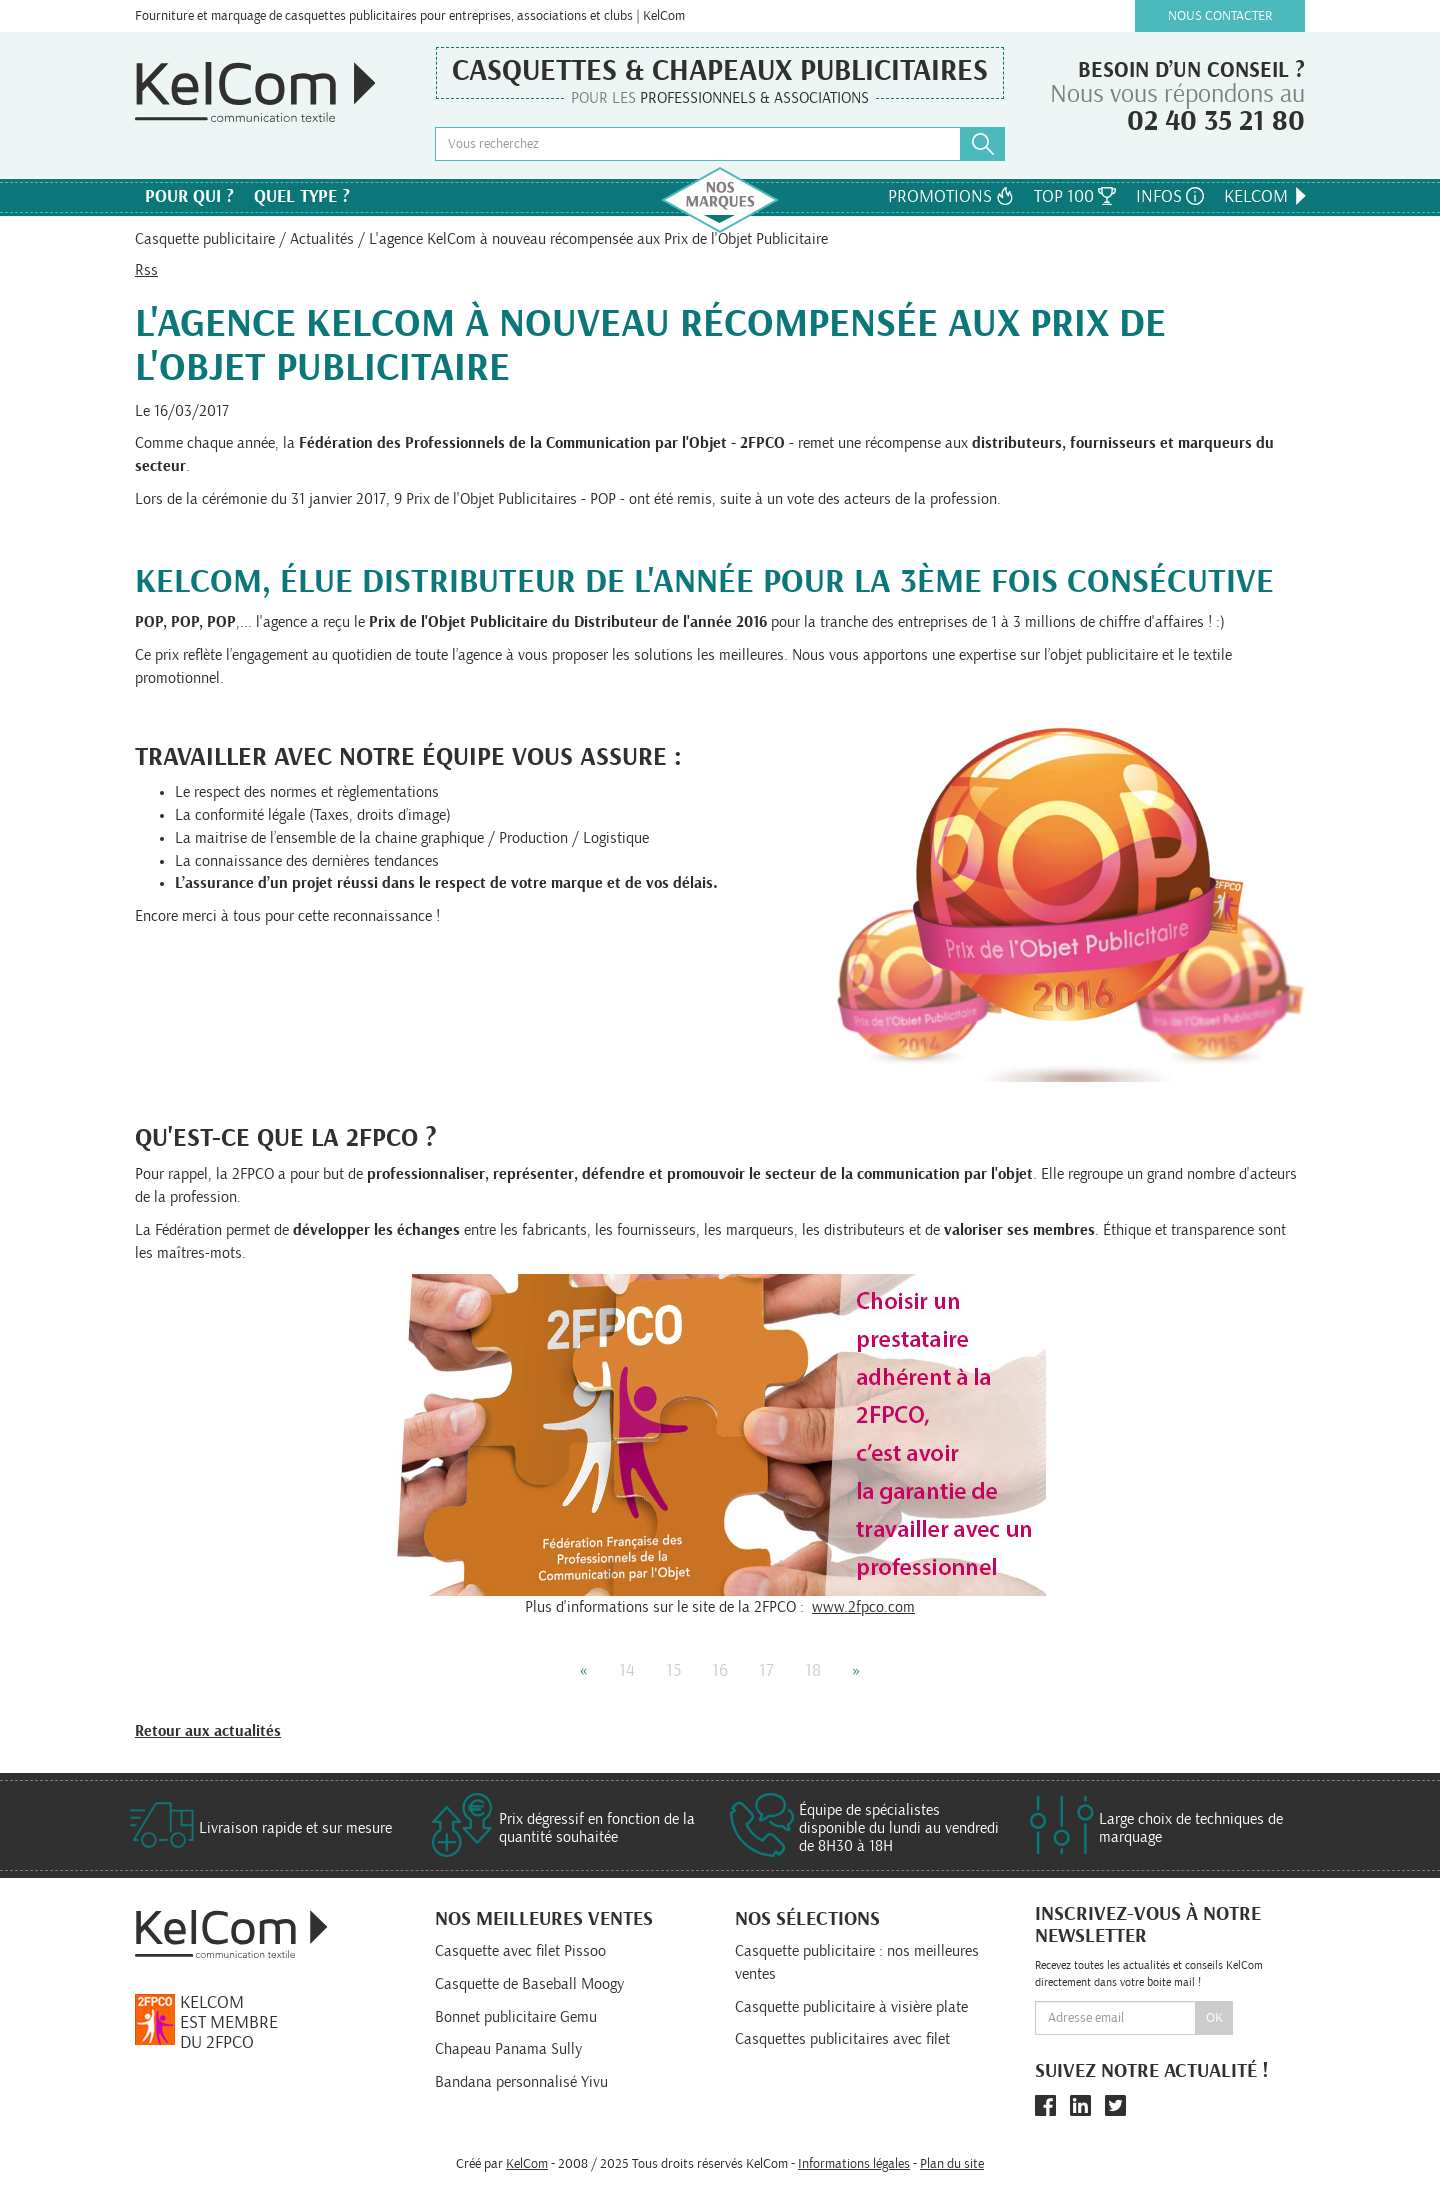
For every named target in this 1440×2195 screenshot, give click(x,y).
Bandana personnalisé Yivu (521, 2082)
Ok (1214, 2018)
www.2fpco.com (863, 1607)
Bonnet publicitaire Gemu (516, 2017)
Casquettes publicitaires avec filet (842, 2039)
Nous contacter (1220, 16)
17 (766, 1671)
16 (720, 1671)
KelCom (1267, 196)
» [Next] (856, 1671)
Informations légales (854, 2164)
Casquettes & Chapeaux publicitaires (720, 71)
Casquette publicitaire (205, 239)
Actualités (322, 239)
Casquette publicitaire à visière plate (851, 2007)
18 (813, 1671)
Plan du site (952, 2164)
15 (673, 1671)
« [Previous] (583, 1671)
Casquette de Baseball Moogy (529, 1984)
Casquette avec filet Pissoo (520, 1951)
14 (627, 1671)
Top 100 (1075, 196)
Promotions (951, 196)
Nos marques (720, 200)
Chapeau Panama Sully (508, 2049)
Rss (146, 270)
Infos (1170, 196)
